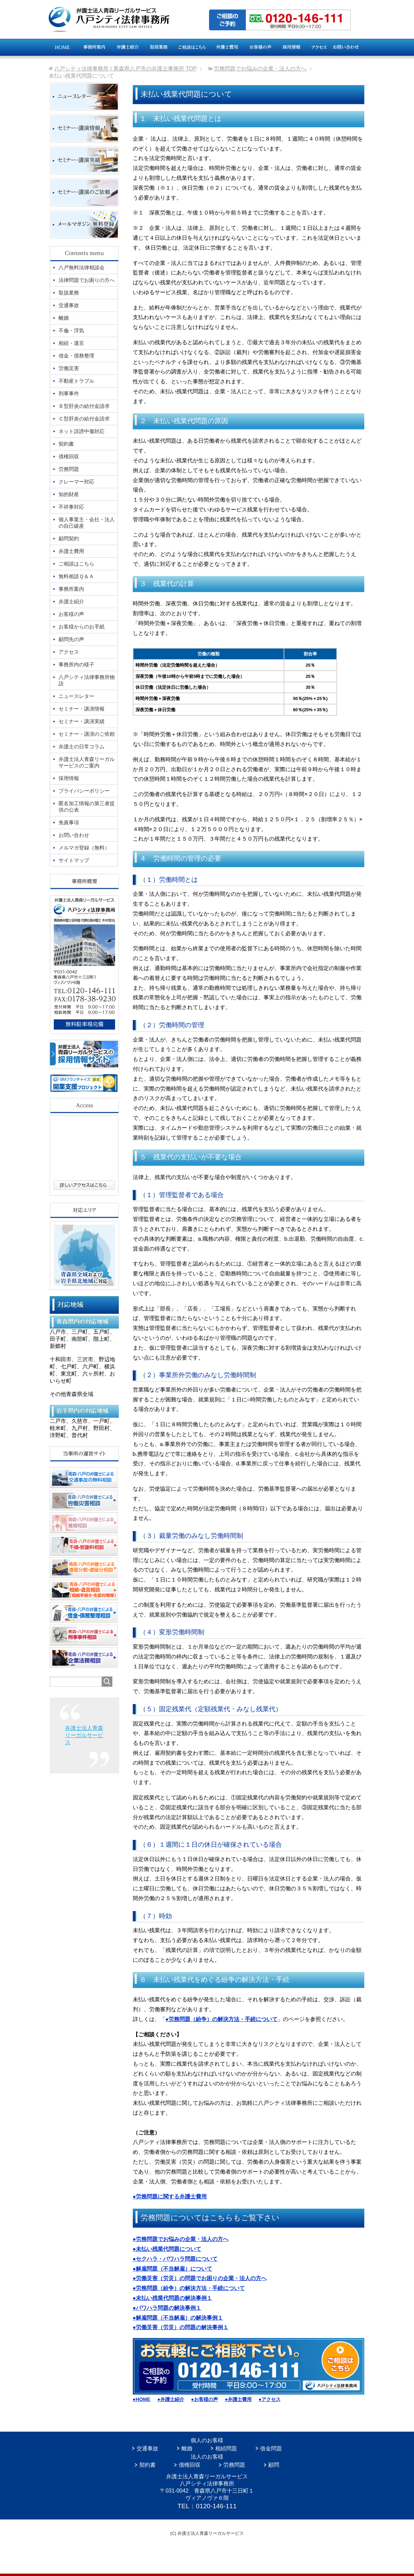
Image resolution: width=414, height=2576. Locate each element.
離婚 (186, 2448)
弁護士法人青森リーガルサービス (84, 1735)
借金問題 (271, 2448)
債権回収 (190, 2465)
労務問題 (234, 2465)
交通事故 (147, 2448)
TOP (125, 68)
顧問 (273, 2465)
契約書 (147, 2465)
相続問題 (226, 2448)
